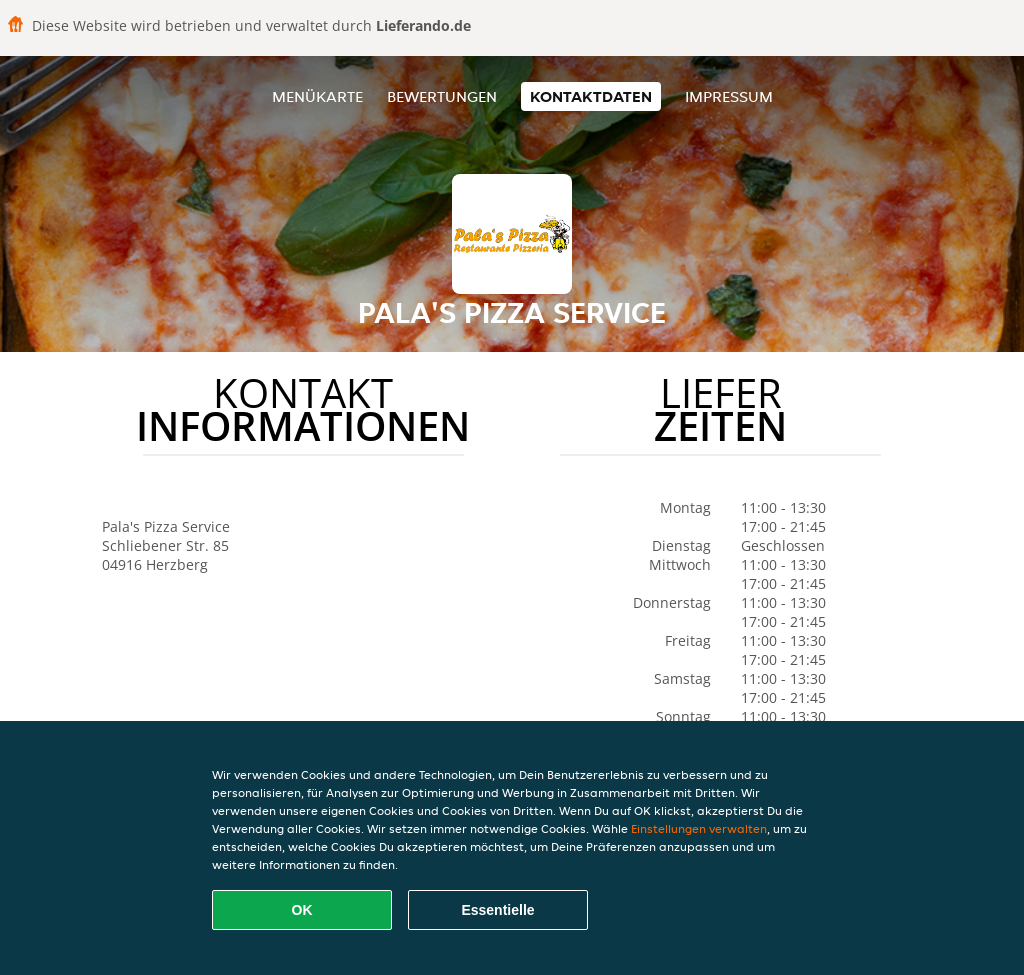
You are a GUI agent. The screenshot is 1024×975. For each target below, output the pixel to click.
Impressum (729, 96)
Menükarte (317, 96)
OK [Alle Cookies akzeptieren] (302, 910)
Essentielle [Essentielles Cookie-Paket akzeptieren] (497, 910)
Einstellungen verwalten (699, 828)
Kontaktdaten (591, 96)
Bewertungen (442, 96)
